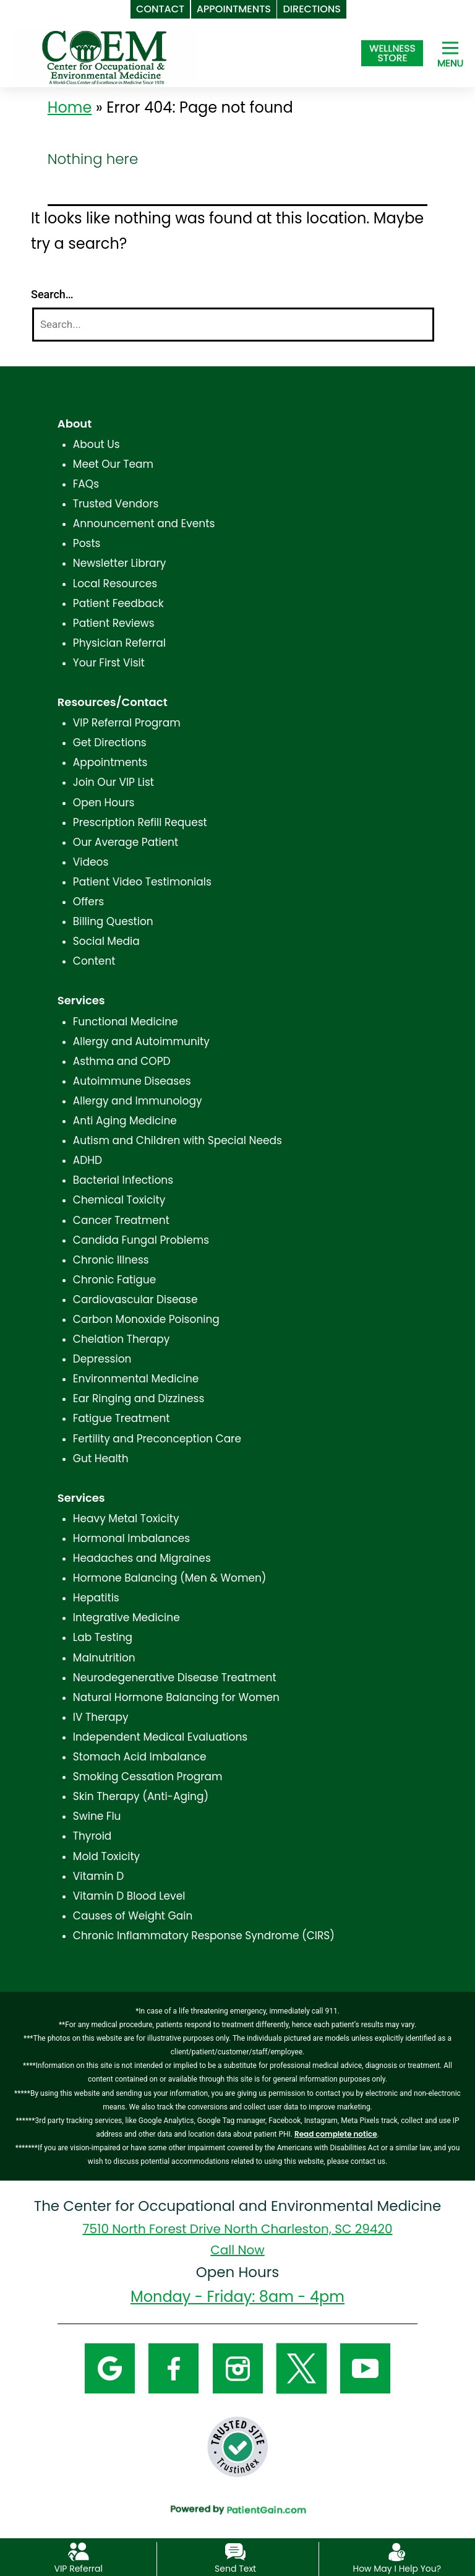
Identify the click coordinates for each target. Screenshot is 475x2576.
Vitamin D (98, 1876)
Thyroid (92, 1836)
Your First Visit (109, 662)
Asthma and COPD (122, 1061)
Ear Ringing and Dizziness (139, 1398)
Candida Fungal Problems (141, 1240)
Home (70, 107)
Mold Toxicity (106, 1856)
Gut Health (101, 1458)
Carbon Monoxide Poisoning (146, 1319)
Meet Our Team (113, 464)
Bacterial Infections (123, 1180)
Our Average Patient (125, 842)
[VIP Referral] (78, 2551)
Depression (102, 1358)
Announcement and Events (144, 523)
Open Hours (104, 802)
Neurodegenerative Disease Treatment (174, 1677)
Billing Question (113, 921)
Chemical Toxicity (119, 1199)
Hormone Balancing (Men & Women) (170, 1577)
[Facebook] (173, 2368)
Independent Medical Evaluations (160, 1737)
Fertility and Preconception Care (157, 1438)
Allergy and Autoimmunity (141, 1041)
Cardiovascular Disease (135, 1299)
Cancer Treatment (121, 1220)
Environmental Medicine (136, 1378)
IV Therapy (101, 1717)
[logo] (104, 56)
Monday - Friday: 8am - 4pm (237, 2296)
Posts (87, 543)
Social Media (106, 941)
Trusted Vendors (116, 503)
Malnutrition (104, 1657)
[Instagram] (237, 2368)
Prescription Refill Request (140, 822)
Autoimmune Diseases (132, 1081)
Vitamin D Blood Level (129, 1896)
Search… (52, 294)
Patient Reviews (114, 623)
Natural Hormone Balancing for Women (176, 1697)
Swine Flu (97, 1816)
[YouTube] (365, 2368)
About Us (96, 444)
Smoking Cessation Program (148, 1776)
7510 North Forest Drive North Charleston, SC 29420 (238, 2229)
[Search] (233, 325)
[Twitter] (301, 2368)
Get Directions (110, 742)
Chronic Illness (111, 1259)
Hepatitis (96, 1597)
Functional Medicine (125, 1021)
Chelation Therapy (121, 1339)
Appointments (110, 762)
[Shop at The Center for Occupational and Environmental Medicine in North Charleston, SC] (392, 53)
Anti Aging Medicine (125, 1120)
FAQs (86, 483)
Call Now (237, 2250)
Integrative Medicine (126, 1617)
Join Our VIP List (113, 782)
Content (94, 961)
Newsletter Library (119, 563)
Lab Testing (102, 1637)
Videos (90, 862)
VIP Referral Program (127, 722)
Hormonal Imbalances (131, 1538)
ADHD (87, 1160)
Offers (88, 901)
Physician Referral (119, 642)
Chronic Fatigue (114, 1279)
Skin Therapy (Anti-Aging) (140, 1796)
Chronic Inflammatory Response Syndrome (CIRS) (204, 1935)
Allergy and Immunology (137, 1100)
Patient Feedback (118, 603)
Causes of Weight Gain (133, 1915)
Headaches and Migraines (142, 1558)
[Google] (109, 2368)
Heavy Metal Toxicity (126, 1518)
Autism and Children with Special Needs (177, 1140)
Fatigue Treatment (121, 1418)
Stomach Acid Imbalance (140, 1756)
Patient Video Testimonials (142, 881)
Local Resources (115, 583)
